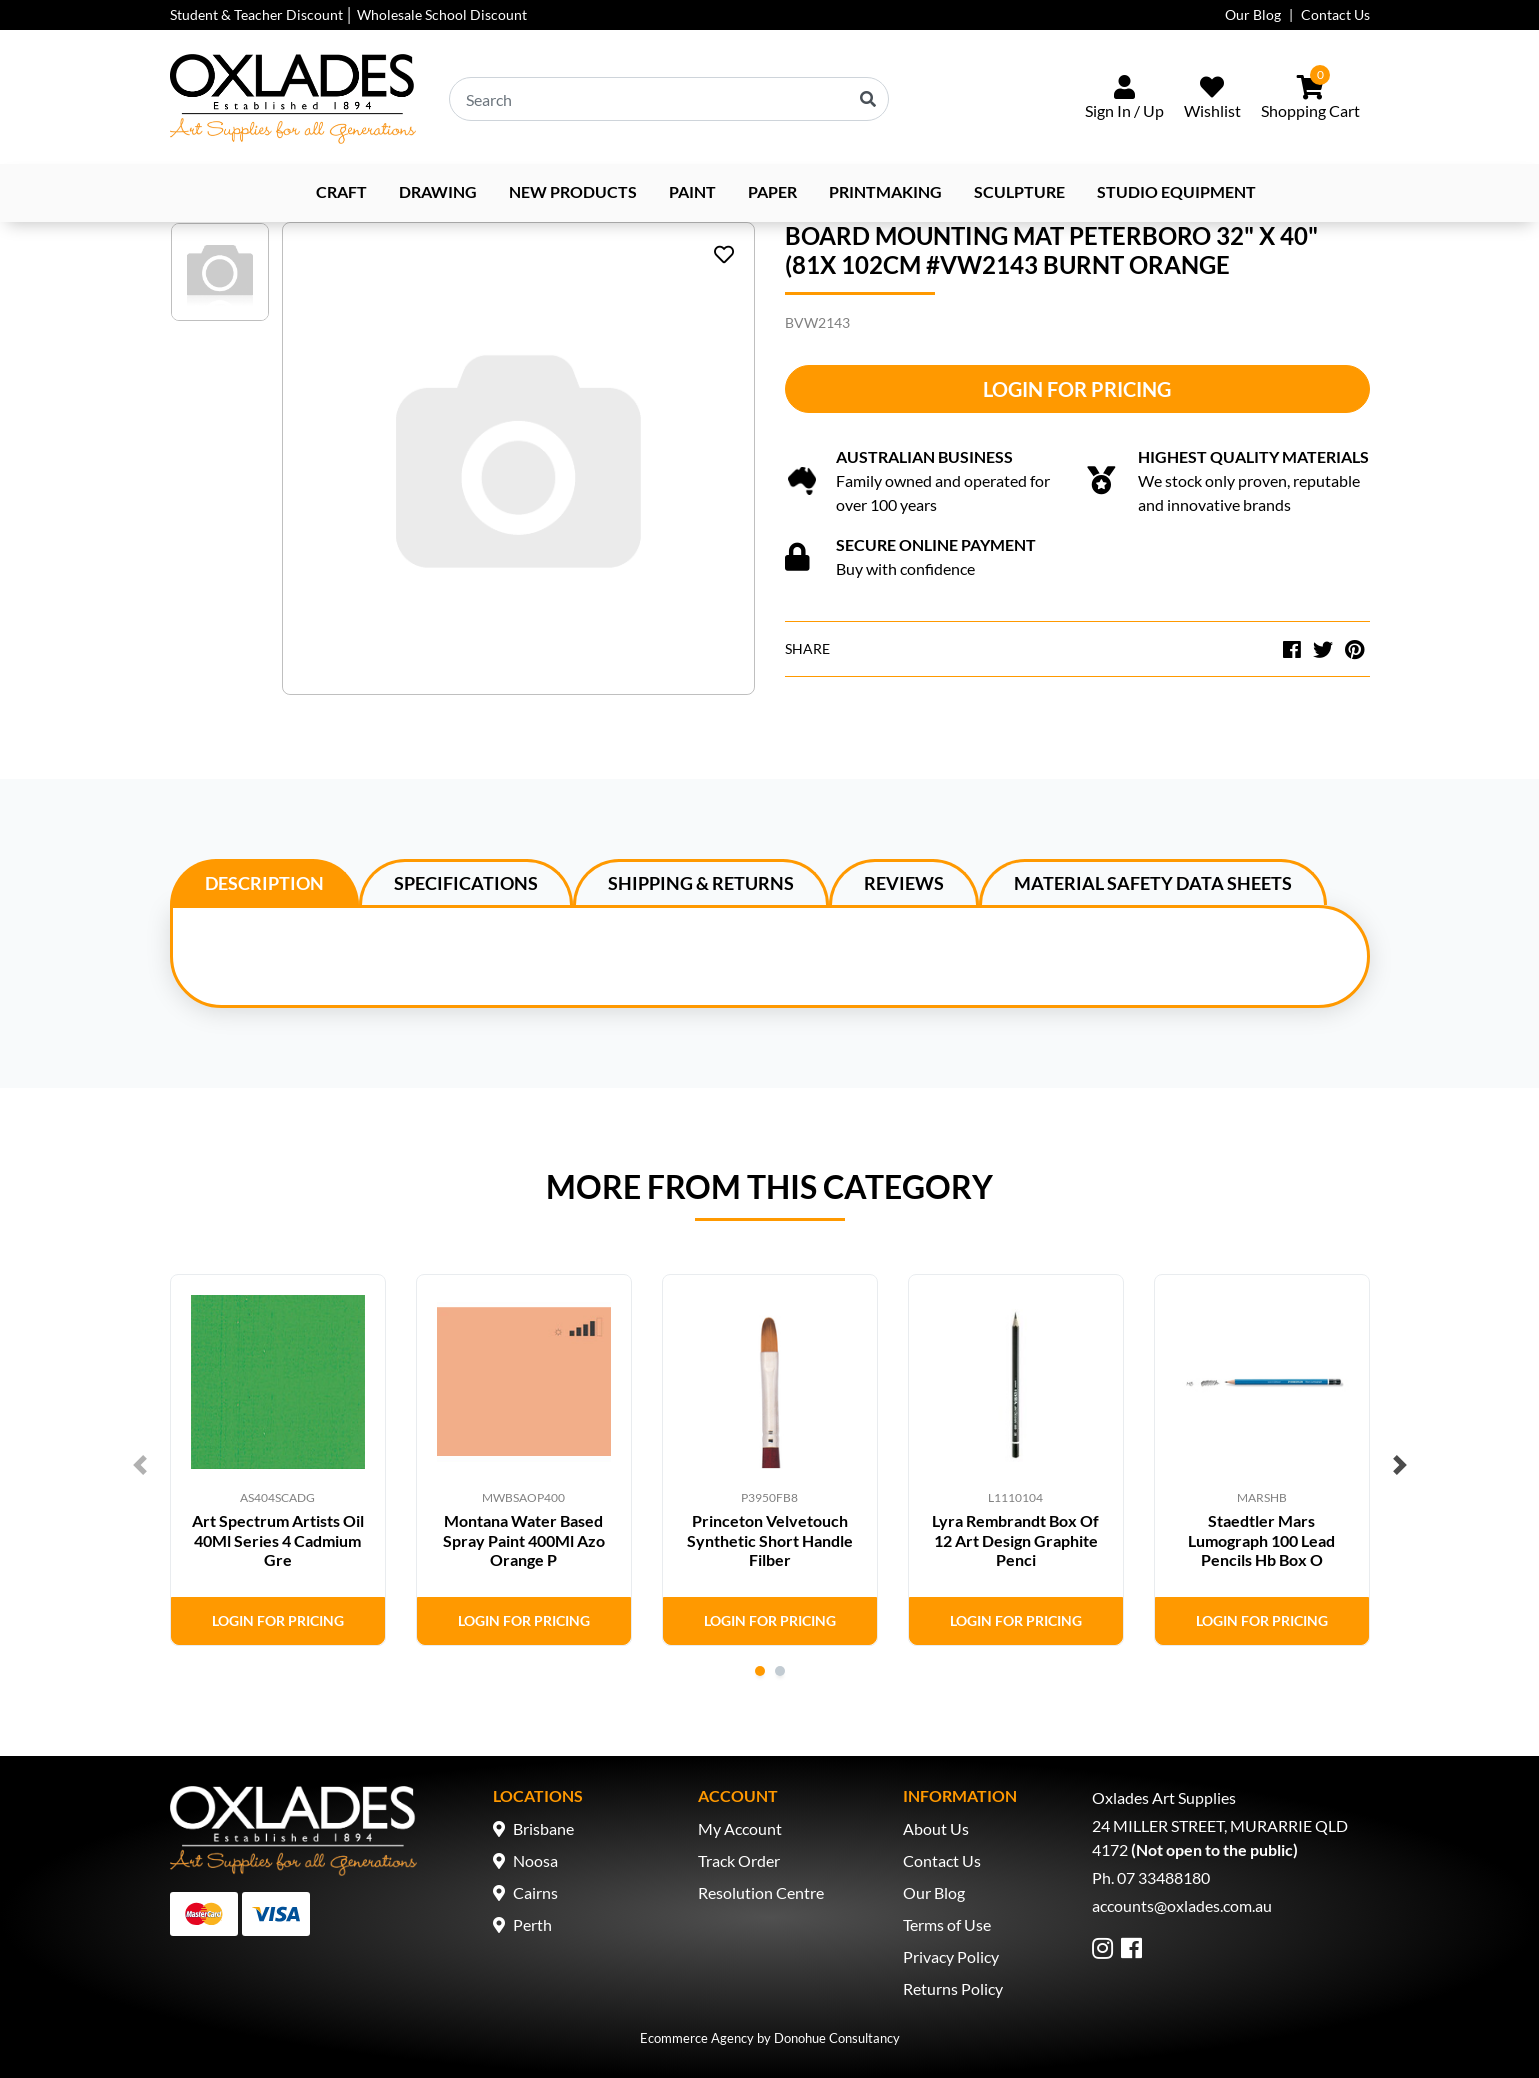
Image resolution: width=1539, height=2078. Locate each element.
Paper (772, 191)
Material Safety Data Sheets (1153, 883)
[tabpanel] (278, 1460)
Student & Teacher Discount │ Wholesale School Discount (349, 14)
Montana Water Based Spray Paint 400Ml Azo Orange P (524, 1539)
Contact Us (1335, 14)
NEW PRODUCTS (573, 191)
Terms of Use (947, 1924)
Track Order (739, 1860)
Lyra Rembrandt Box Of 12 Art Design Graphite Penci (1015, 1539)
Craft (341, 191)
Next (1400, 1465)
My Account (740, 1828)
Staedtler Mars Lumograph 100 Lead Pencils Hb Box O (1261, 1539)
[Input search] (669, 99)
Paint (692, 191)
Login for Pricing (1077, 389)
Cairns (535, 1892)
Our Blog (1253, 14)
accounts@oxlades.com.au (1182, 1905)
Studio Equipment (1176, 191)
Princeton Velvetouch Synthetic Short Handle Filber (770, 1539)
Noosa (535, 1860)
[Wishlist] (1212, 99)
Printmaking (885, 191)
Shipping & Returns (701, 883)
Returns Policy (953, 1988)
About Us (936, 1828)
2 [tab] (780, 1671)
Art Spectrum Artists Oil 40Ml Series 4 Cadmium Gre (278, 1539)
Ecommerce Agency (697, 2038)
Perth (532, 1924)
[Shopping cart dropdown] (1310, 99)
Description (264, 883)
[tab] (264, 882)
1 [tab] (760, 1671)
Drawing (438, 191)
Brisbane (543, 1828)
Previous (140, 1465)
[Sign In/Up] (1124, 99)
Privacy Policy (951, 1956)
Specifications (466, 883)
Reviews (904, 883)
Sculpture (1019, 191)
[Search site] (868, 99)
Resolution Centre (761, 1892)
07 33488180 (1163, 1877)
